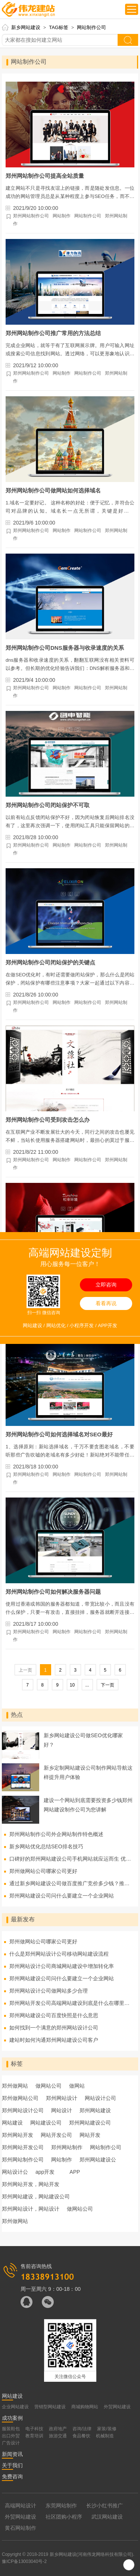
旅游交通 (58, 2435)
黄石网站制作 (20, 2528)
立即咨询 (106, 1285)
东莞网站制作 (61, 2506)
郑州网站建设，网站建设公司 (36, 2196)
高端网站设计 (20, 2506)
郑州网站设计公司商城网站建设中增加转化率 (61, 1966)
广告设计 (11, 2443)
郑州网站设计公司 (23, 2110)
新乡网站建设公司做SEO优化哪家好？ (83, 1740)
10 (72, 1685)
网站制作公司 (91, 27)
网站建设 (12, 2123)
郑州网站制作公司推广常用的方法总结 (53, 333)
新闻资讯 (12, 2454)
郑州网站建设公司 (90, 2123)
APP (74, 2172)
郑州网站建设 (95, 2110)
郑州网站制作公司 (31, 215)
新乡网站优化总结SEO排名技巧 (46, 1846)
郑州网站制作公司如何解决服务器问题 (53, 1591)
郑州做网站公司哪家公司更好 (43, 1871)
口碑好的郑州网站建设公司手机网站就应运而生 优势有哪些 (71, 1859)
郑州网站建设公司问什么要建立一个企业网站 (61, 1896)
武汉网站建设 (107, 2517)
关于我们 (12, 2465)
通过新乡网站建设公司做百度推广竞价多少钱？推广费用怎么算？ (71, 1883)
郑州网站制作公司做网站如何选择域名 (53, 490)
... (87, 1685)
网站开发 (90, 2135)
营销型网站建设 (50, 2406)
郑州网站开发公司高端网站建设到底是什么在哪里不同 (71, 2003)
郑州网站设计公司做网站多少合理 (48, 1991)
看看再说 (106, 1303)
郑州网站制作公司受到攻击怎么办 (48, 1120)
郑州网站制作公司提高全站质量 (45, 176)
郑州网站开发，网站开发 (30, 2184)
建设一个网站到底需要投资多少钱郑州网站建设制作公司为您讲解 (88, 1805)
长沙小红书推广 (104, 2506)
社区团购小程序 (64, 2517)
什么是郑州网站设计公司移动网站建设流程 (59, 1954)
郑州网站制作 (67, 2147)
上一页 (25, 1670)
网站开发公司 (56, 2135)
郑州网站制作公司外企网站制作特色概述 (56, 1834)
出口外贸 (11, 2435)
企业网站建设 (15, 2406)
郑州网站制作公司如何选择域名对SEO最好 (59, 1434)
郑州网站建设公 (98, 2160)
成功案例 (12, 2418)
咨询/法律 (81, 2428)
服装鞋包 (11, 2428)
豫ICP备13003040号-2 (24, 2561)
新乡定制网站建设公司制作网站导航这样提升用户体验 (88, 1772)
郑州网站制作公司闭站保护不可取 (48, 805)
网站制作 (62, 215)
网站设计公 (15, 2172)
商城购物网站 (84, 2406)
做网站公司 (48, 2086)
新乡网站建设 (25, 27)
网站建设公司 (46, 2123)
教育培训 (34, 2435)
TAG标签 (58, 27)
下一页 (107, 1685)
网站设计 (61, 2110)
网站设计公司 (100, 2098)
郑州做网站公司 (20, 2098)
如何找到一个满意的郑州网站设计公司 (53, 2028)
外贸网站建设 (117, 2406)
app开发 (45, 2172)
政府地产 (58, 2428)
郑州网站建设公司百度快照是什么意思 (53, 2015)
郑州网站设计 (61, 2098)
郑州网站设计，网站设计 (30, 2209)
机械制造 (105, 2435)
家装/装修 (106, 2428)
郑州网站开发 (17, 2135)
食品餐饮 (81, 2435)
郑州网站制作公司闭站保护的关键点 (50, 962)
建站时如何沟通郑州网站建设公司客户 (53, 2040)
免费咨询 (12, 2476)
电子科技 (34, 2428)
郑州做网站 (15, 2086)
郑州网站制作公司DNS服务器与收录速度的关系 (65, 648)
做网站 (77, 2086)
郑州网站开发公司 (23, 2147)
